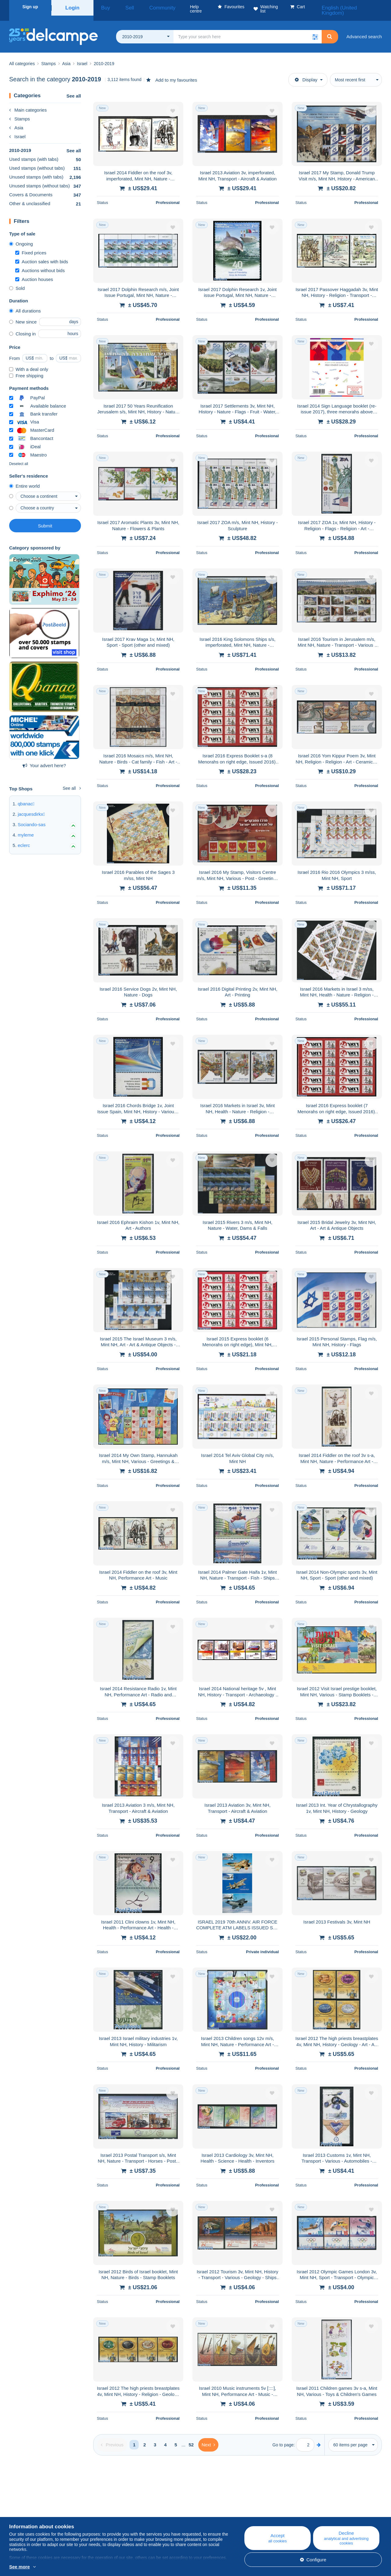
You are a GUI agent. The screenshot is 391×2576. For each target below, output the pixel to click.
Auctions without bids (40, 263)
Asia (16, 120)
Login (72, 6)
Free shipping (26, 368)
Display (306, 72)
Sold (17, 280)
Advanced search (364, 29)
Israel (17, 129)
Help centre (228, 2503)
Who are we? (22, 2503)
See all (73, 88)
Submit (45, 518)
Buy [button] (103, 6)
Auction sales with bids (41, 254)
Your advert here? (44, 758)
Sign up (30, 6)
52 (191, 2437)
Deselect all (18, 456)
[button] (315, 29)
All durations (25, 303)
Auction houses (34, 272)
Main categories (28, 102)
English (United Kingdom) (353, 6)
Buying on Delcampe (238, 2510)
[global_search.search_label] (248, 29)
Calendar (122, 2510)
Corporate (22, 2510)
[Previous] (112, 2437)
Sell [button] (121, 6)
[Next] (208, 2437)
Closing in (22, 326)
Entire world (24, 478)
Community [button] (146, 6)
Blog (120, 2503)
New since (23, 314)
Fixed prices (30, 245)
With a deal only (28, 361)
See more (19, 2566)
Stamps (19, 111)
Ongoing (21, 236)
